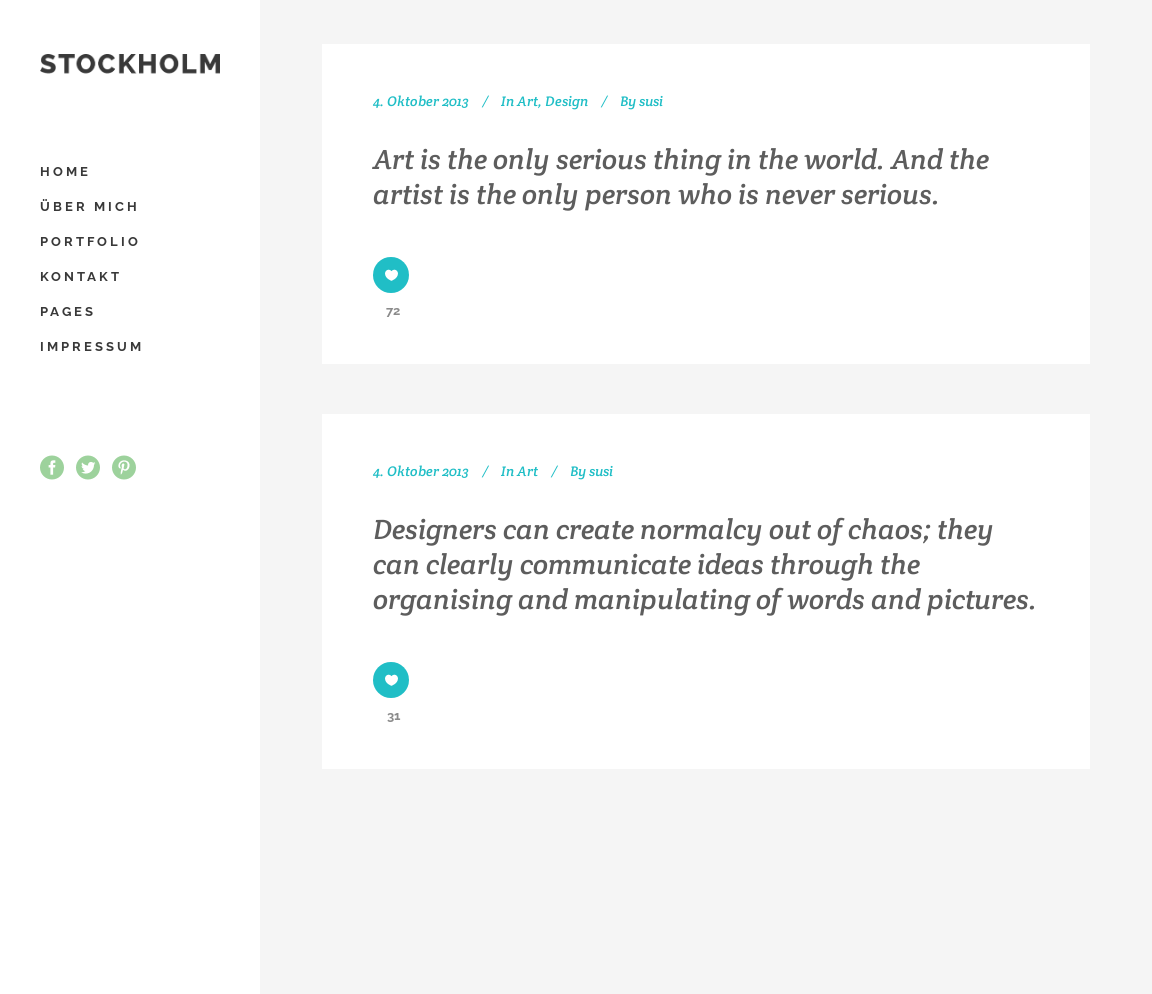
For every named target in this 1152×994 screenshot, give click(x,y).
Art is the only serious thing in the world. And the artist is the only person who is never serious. (681, 176)
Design (566, 101)
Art (527, 101)
